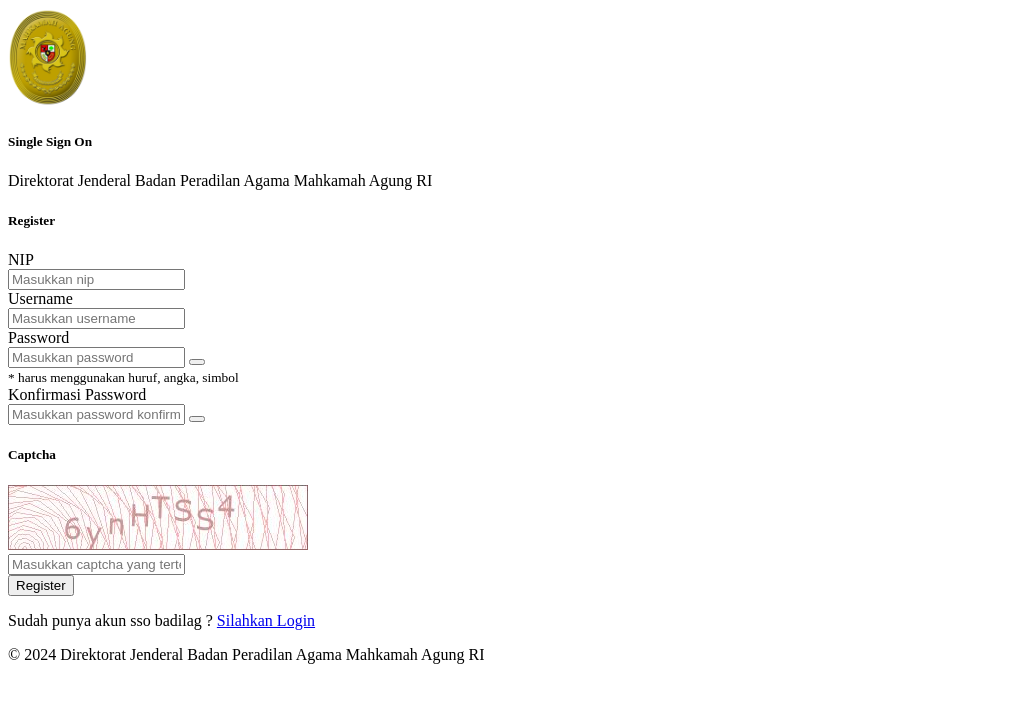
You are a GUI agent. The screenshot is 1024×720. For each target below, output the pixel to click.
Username (40, 298)
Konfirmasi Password (77, 394)
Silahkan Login (266, 620)
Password (38, 337)
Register (41, 585)
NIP (21, 259)
